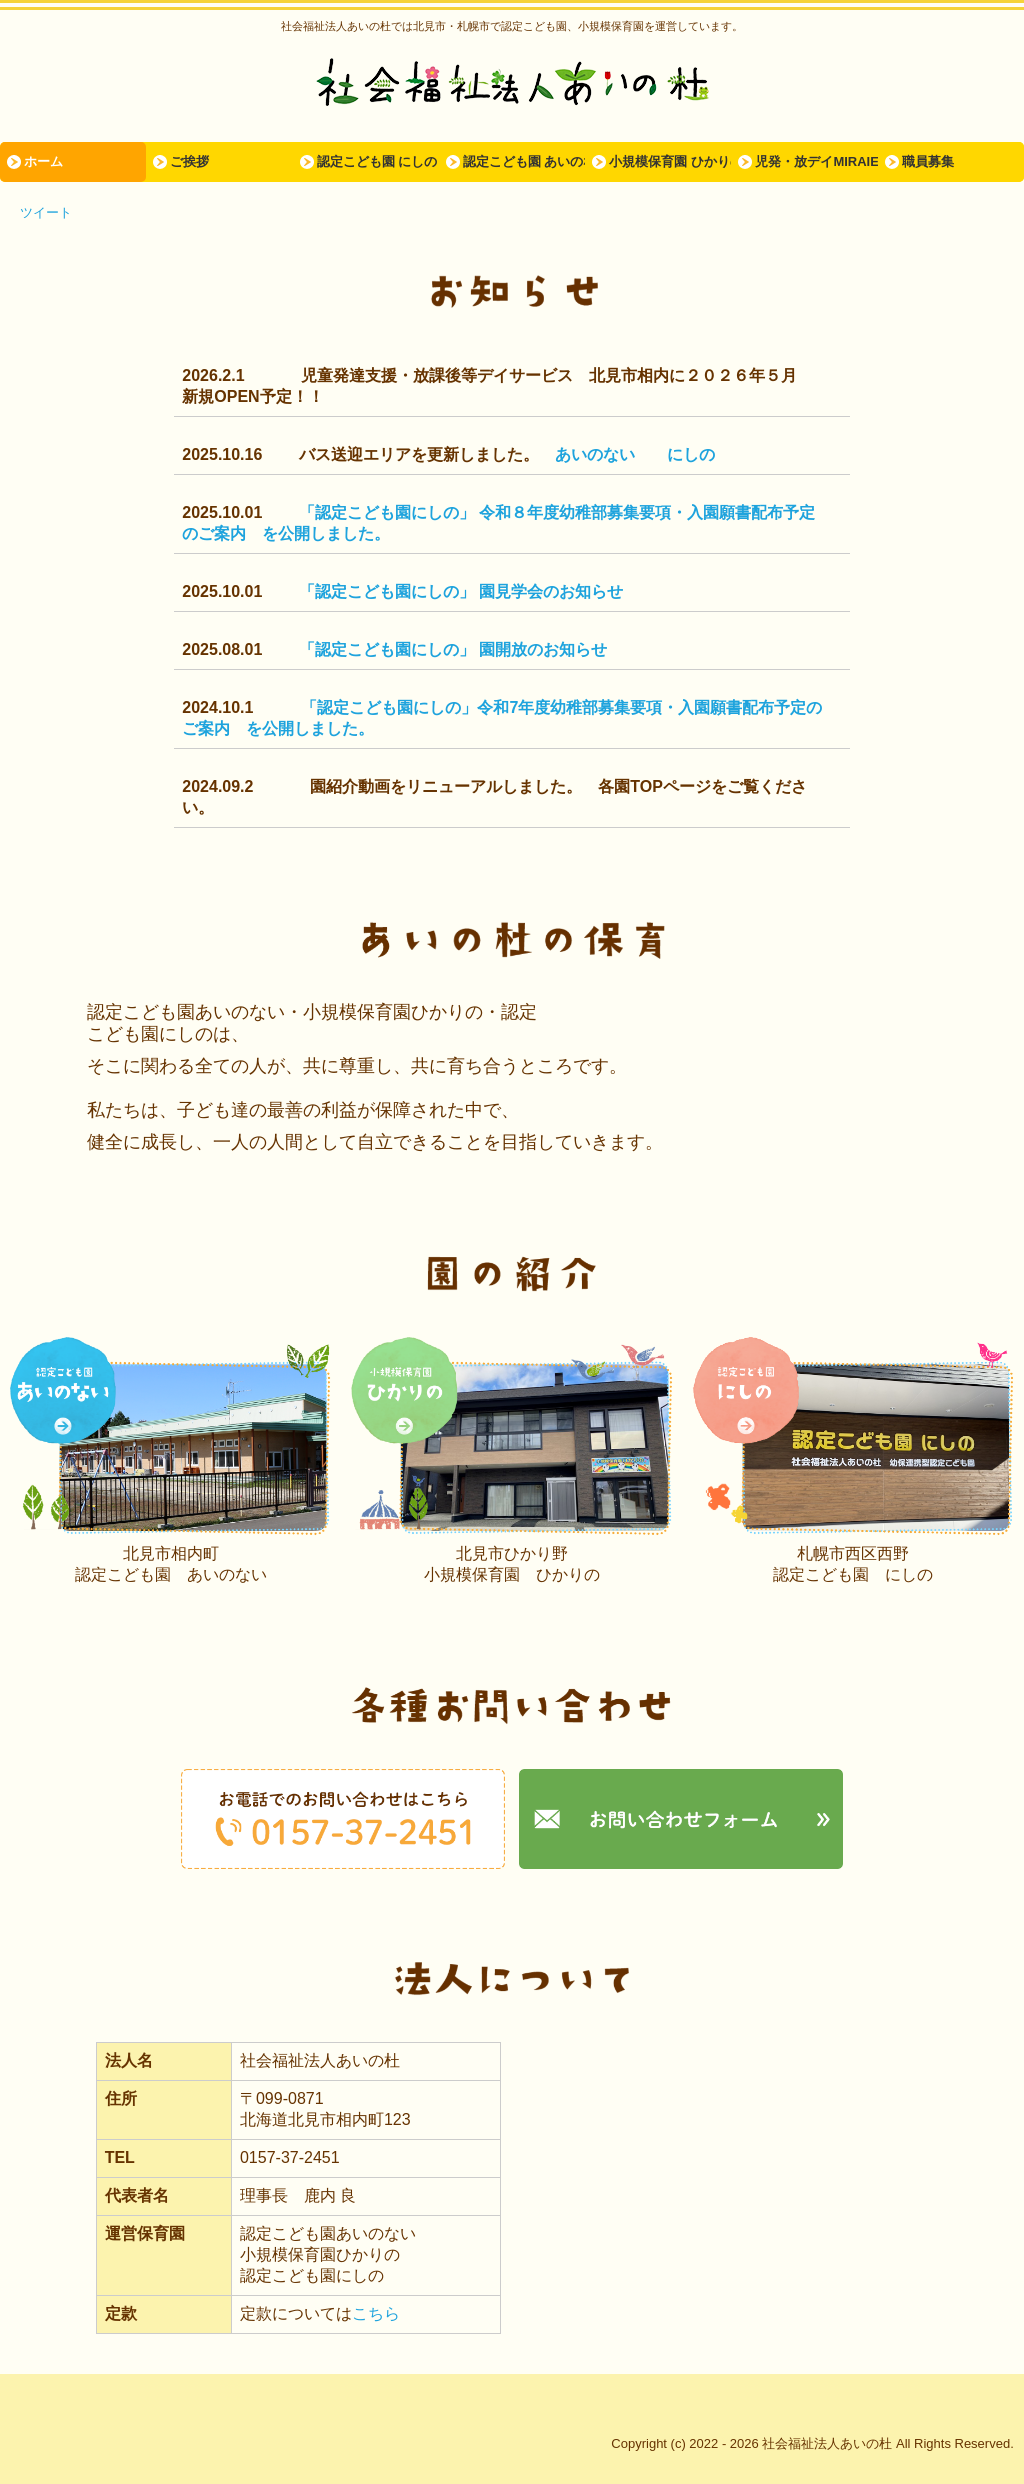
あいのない (595, 454)
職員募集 (928, 161)
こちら (376, 2313)
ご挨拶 (189, 161)
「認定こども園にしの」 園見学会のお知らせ (461, 591)
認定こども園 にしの (377, 161)
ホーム (43, 161)
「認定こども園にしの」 (389, 512)
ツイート (46, 212)
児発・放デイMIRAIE (816, 161)
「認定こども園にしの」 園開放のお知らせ (453, 649)
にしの (691, 454)
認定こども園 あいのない (524, 161)
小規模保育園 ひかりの (670, 161)
